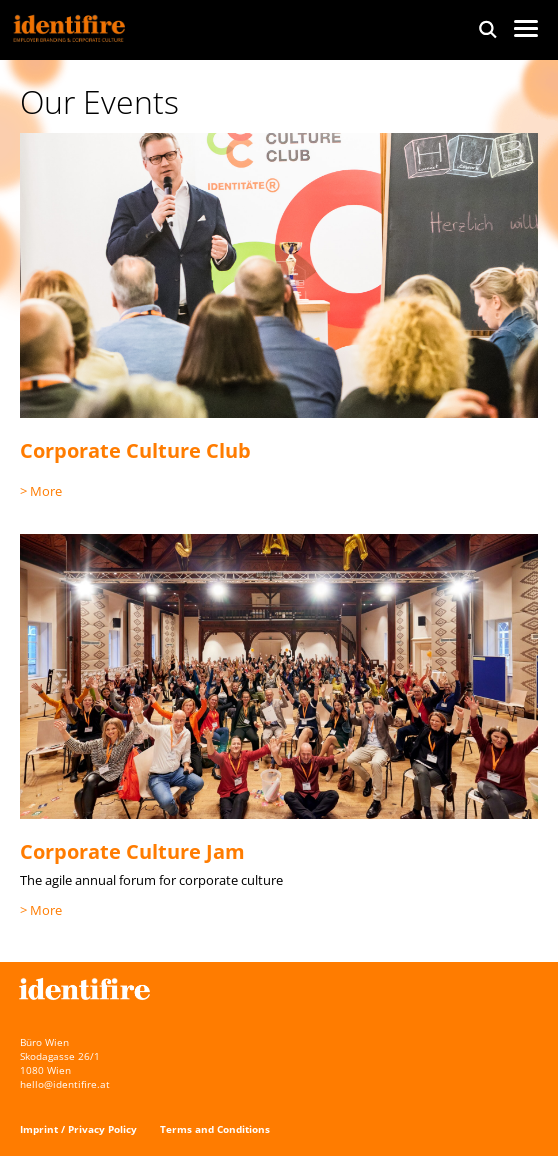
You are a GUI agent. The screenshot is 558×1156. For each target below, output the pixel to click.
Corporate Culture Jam (132, 851)
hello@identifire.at (65, 1084)
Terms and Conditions (215, 1129)
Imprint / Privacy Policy (78, 1129)
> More (41, 491)
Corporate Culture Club (135, 450)
